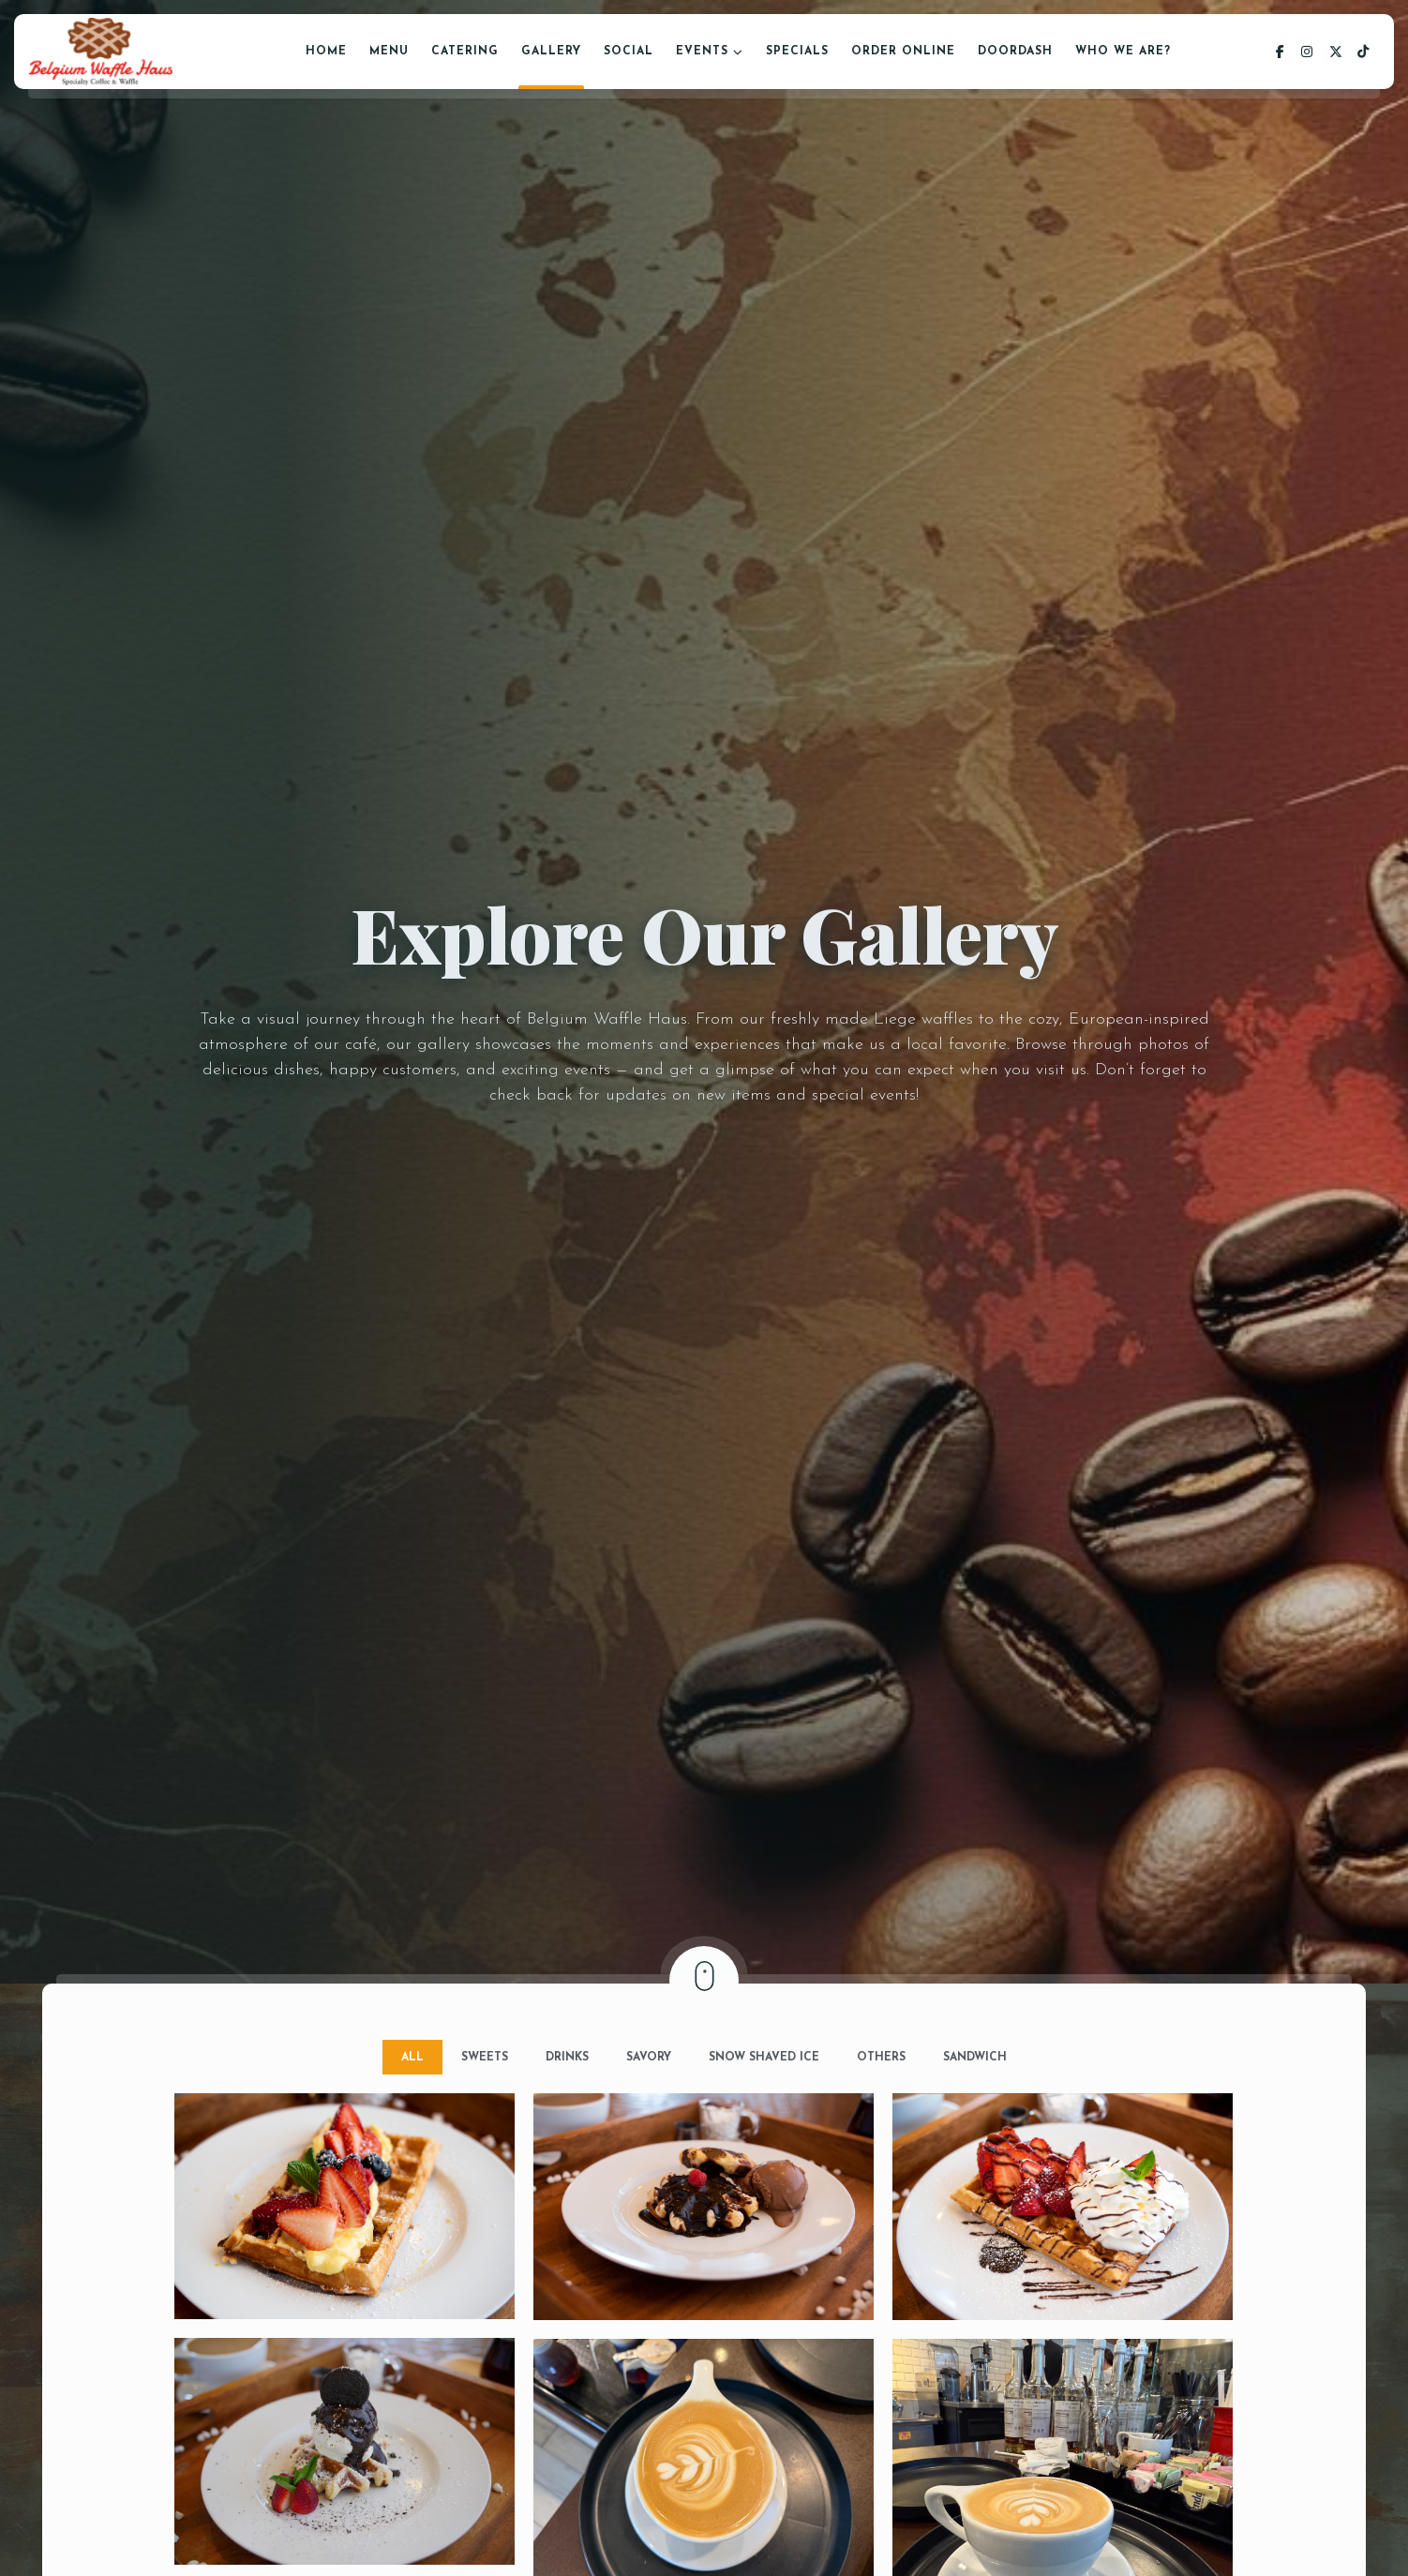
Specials (797, 51)
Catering (465, 51)
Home (326, 51)
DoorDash (1015, 51)
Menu (389, 51)
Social (628, 51)
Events (702, 51)
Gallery (551, 51)
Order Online (903, 51)
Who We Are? (1123, 51)
